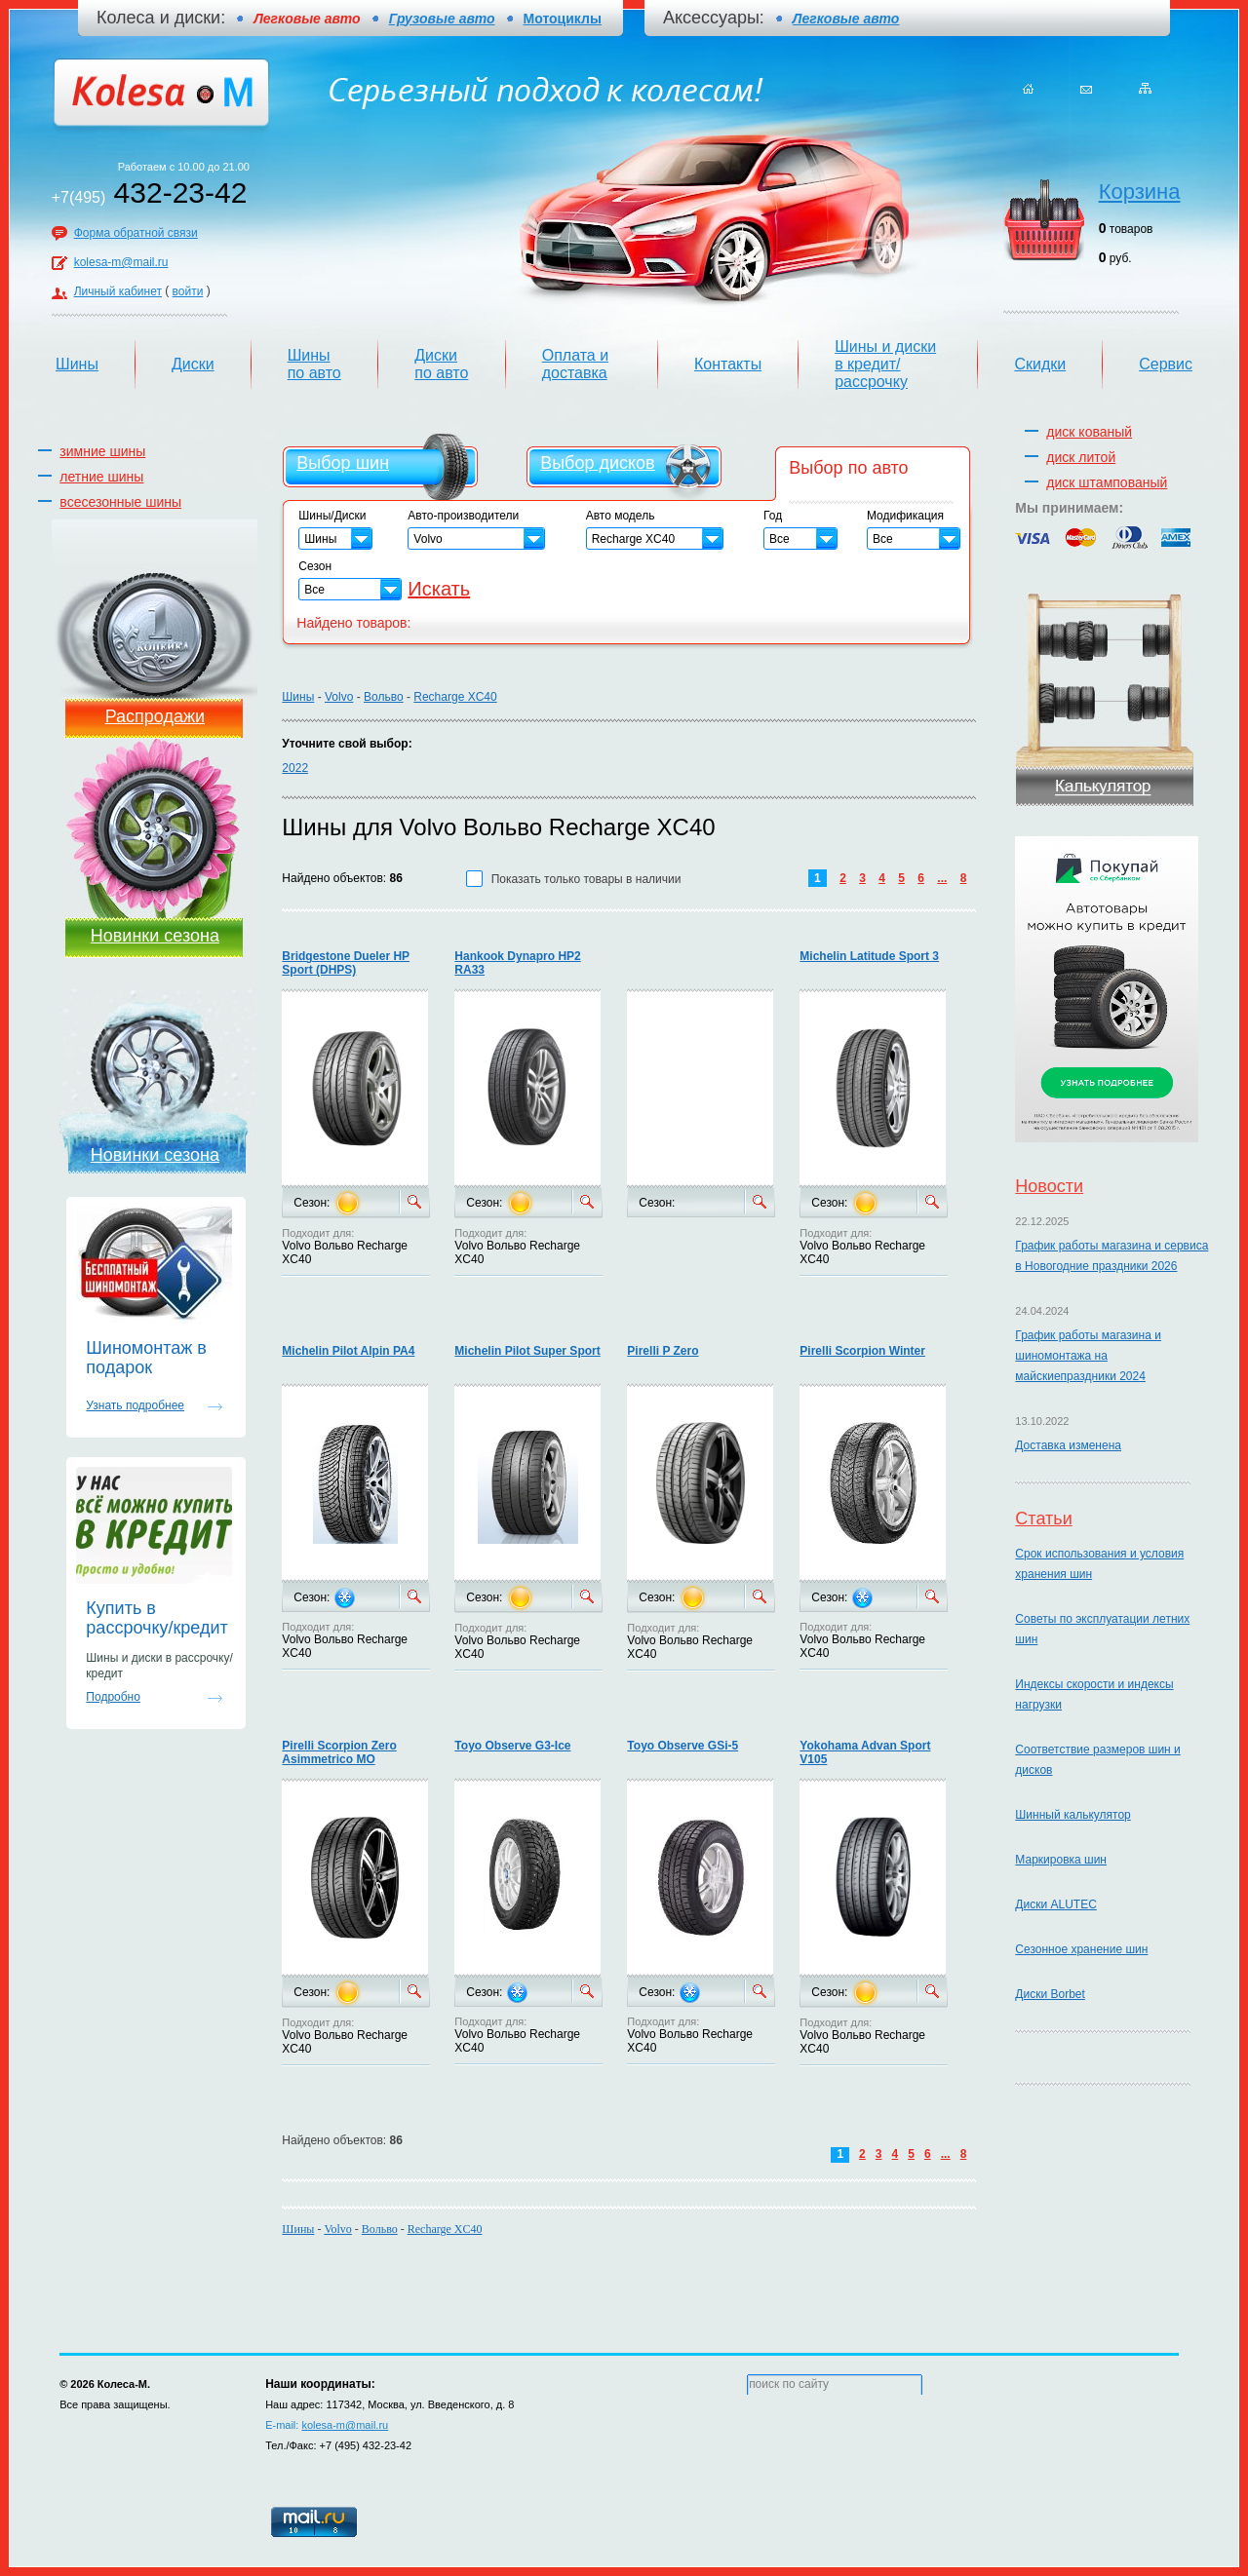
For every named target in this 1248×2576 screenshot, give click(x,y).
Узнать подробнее (135, 1405)
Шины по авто (314, 364)
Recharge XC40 (454, 697)
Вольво (384, 697)
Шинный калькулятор (1072, 1815)
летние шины (101, 476)
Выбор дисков (597, 463)
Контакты (727, 364)
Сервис (1165, 364)
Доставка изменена (1068, 1445)
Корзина (1140, 191)
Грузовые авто (442, 18)
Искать (439, 588)
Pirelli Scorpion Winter (862, 1351)
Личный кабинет (118, 291)
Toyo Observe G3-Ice (512, 1745)
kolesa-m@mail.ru (121, 262)
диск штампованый (1106, 482)
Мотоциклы (563, 18)
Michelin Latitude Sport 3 (869, 956)
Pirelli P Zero (662, 1351)
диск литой (1080, 457)
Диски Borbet (1049, 1994)
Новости (1049, 1186)
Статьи (1043, 1518)
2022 (295, 768)
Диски (193, 364)
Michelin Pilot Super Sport (527, 1351)
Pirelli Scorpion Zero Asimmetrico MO (339, 1752)
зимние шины (102, 451)
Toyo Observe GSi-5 (682, 1745)
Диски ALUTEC (1055, 1904)
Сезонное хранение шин (1081, 1949)
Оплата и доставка (575, 364)
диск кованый (1089, 432)
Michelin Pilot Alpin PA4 (348, 1351)
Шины (77, 364)
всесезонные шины (120, 502)
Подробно (113, 1697)
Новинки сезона (155, 935)
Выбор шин (342, 463)
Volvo (339, 697)
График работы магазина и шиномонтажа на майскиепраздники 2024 (1088, 1355)
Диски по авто (441, 364)
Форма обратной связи (136, 233)
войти (188, 291)
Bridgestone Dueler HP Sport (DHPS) (346, 963)
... (942, 878)
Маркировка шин (1061, 1859)
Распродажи (155, 716)
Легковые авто (846, 18)
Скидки (1040, 364)
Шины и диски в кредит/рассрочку (885, 364)
